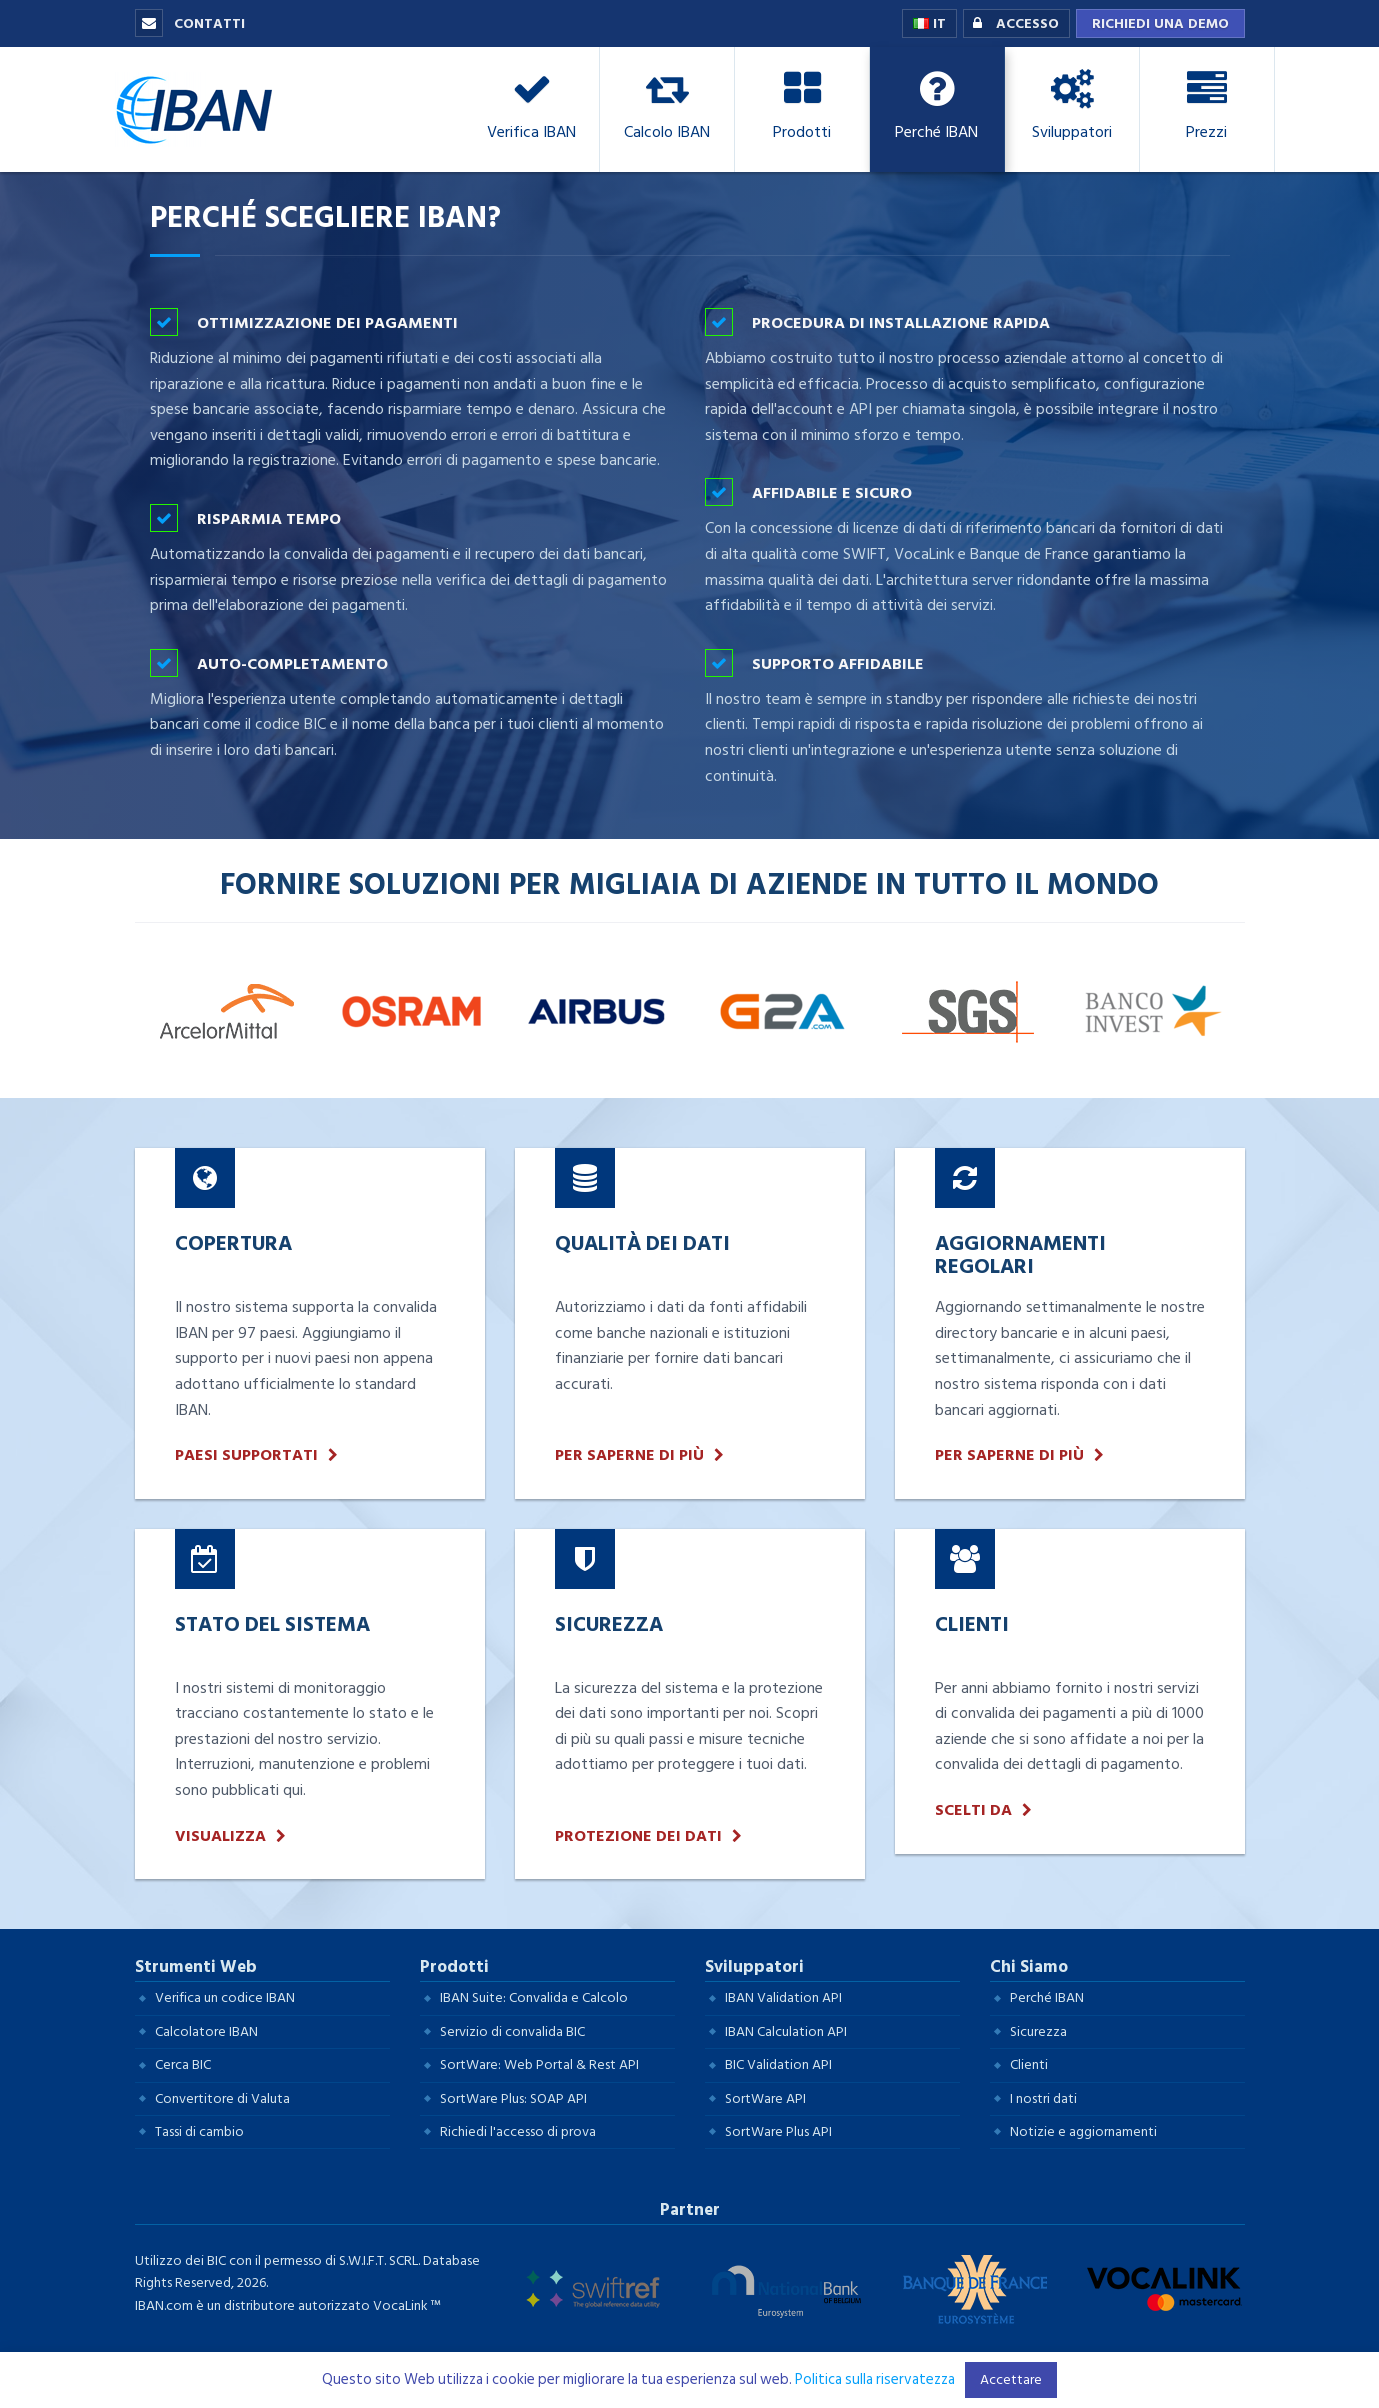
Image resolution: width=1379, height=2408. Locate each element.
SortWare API (765, 2098)
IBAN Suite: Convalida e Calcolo (534, 1997)
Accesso (1011, 24)
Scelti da (973, 1810)
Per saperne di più (629, 1455)
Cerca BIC (183, 2064)
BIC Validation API (778, 2064)
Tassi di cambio (199, 2131)
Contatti (190, 23)
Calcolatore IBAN (206, 2031)
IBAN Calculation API (786, 2031)
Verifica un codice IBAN (225, 1997)
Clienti (1029, 2064)
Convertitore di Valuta (222, 2098)
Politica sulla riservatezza (875, 2379)
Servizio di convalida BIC (512, 2031)
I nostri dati (1043, 2098)
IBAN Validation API (783, 1997)
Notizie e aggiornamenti (1083, 2131)
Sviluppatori (754, 1967)
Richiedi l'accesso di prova (518, 2131)
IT (929, 23)
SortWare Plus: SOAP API (513, 2098)
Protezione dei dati (638, 1836)
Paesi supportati (246, 1455)
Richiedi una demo (1160, 23)
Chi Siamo (1029, 1967)
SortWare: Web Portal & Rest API (539, 2064)
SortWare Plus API (778, 2131)
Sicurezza (1038, 2031)
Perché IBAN (1047, 1997)
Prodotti (454, 1967)
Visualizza (220, 1836)
